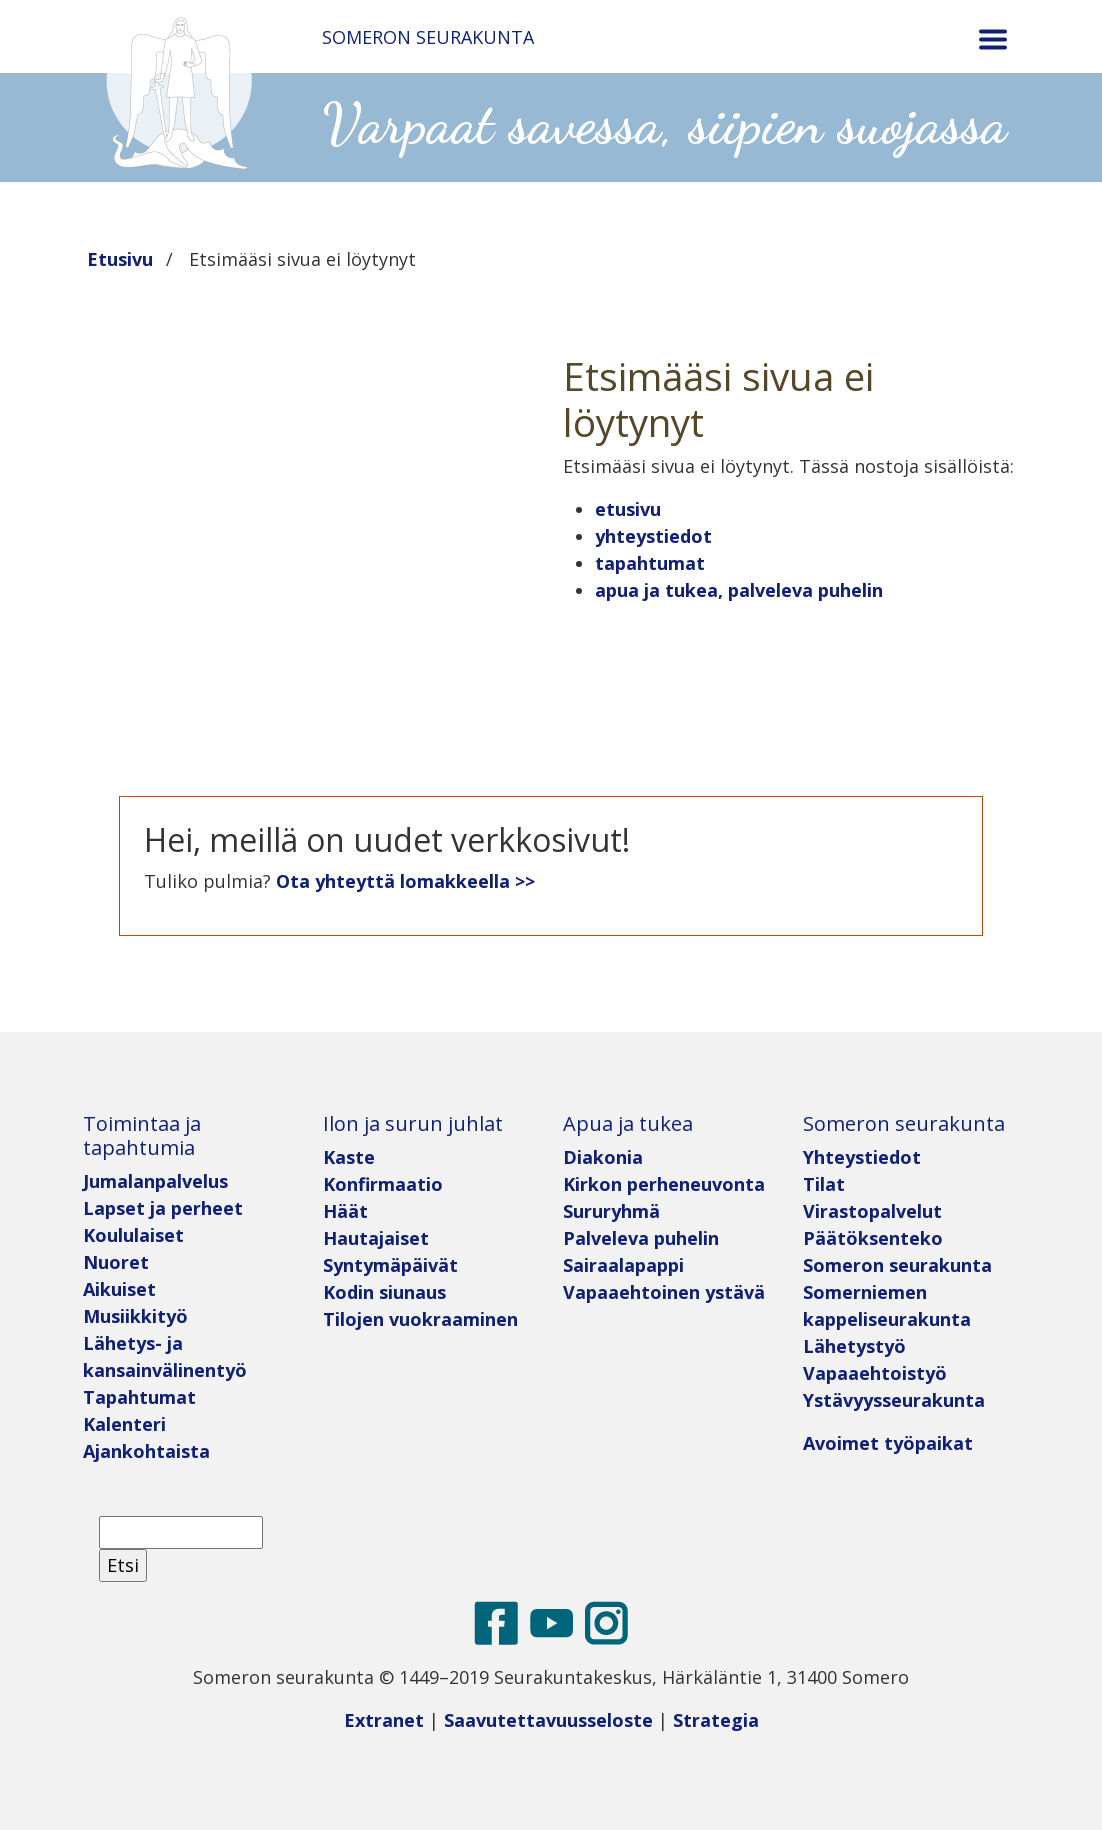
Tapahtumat (139, 1397)
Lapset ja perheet (165, 1208)
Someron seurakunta (897, 1265)
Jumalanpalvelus (155, 1181)
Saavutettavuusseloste (548, 1720)
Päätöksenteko (873, 1238)
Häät (345, 1211)
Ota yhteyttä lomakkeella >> (405, 881)
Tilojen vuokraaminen (420, 1319)
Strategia (716, 1720)
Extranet (384, 1720)
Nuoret (116, 1262)
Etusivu (120, 259)
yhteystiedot (653, 536)
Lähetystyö (854, 1346)
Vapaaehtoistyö (875, 1373)
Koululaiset (133, 1235)
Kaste (349, 1157)
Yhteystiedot (862, 1157)
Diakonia (603, 1157)
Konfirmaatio (383, 1184)
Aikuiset (119, 1289)
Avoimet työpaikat (888, 1443)
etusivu (628, 509)
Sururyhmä (611, 1211)
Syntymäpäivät (390, 1265)
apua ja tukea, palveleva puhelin (739, 590)
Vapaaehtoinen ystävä (664, 1292)
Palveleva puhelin (641, 1238)
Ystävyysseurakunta (894, 1400)
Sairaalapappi (623, 1265)
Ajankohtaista (146, 1451)
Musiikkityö (135, 1316)
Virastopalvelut (872, 1211)
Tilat (824, 1184)
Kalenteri (124, 1424)
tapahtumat (650, 563)
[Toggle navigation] (993, 40)
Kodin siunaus (384, 1292)
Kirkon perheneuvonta (664, 1184)
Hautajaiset (376, 1238)
